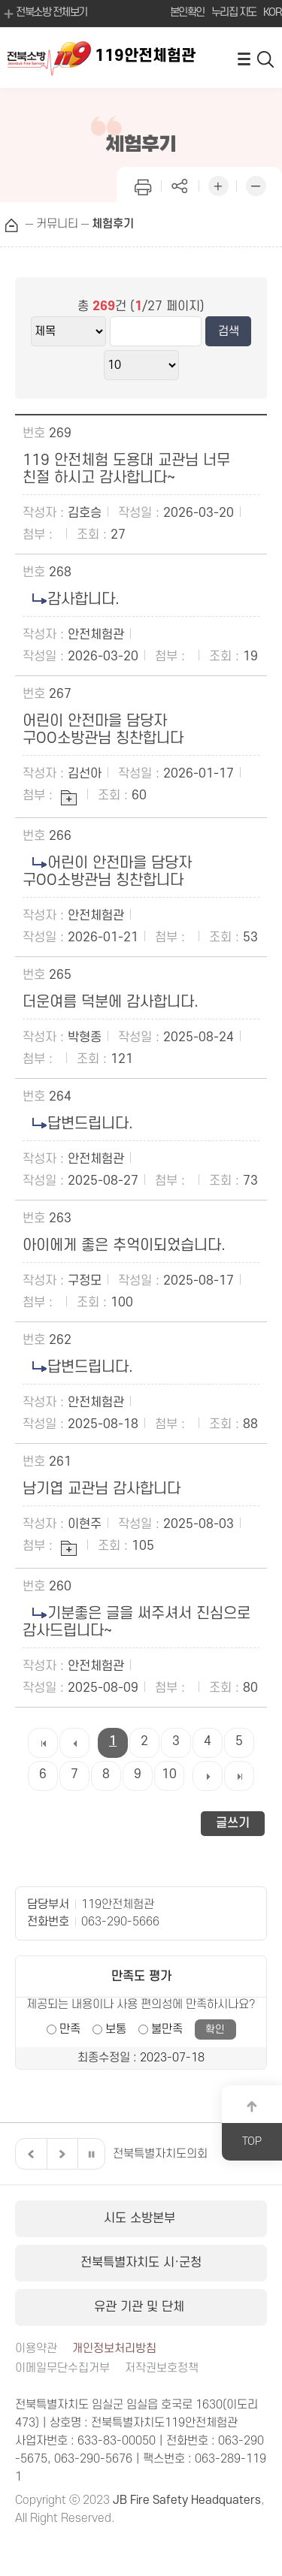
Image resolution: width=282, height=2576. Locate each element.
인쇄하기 (143, 184)
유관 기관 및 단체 (141, 2307)
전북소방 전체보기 (44, 13)
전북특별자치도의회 (160, 2154)
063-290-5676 (93, 2459)
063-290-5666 (120, 1921)
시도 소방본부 (141, 2218)
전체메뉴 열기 (244, 58)
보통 (115, 2029)
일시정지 (91, 2154)
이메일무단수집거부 (62, 2368)
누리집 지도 (233, 12)
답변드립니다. (78, 1124)
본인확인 (187, 12)
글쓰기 (233, 1823)
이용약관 (36, 2348)
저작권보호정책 (162, 2368)
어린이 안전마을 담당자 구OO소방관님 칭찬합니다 (103, 730)
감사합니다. (71, 599)
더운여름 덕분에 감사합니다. (111, 1002)
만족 (69, 2029)
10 (169, 1774)
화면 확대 (218, 184)
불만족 (167, 2029)
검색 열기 (266, 58)
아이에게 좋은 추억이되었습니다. (124, 1245)
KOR (272, 12)
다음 (60, 2154)
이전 (29, 2154)
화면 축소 (255, 184)
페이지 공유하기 (180, 184)
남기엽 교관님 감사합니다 (101, 1489)
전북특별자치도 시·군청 (141, 2262)
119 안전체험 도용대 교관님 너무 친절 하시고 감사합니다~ (129, 469)
